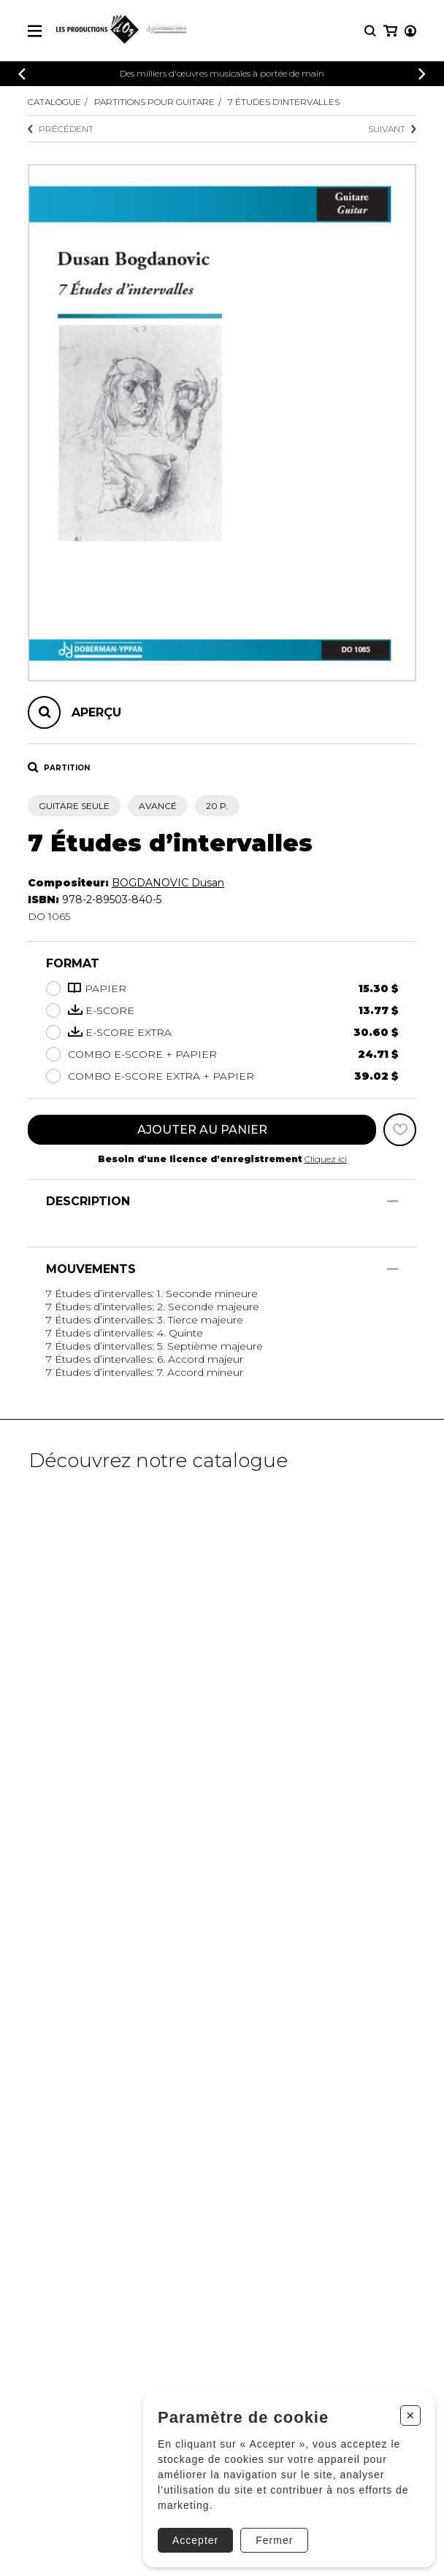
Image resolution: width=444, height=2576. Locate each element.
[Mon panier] (390, 31)
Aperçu (96, 712)
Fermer (274, 2540)
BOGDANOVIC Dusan (168, 882)
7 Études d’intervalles (284, 101)
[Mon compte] (410, 31)
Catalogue (54, 101)
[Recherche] (370, 31)
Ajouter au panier (202, 1130)
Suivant (392, 128)
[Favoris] (399, 1129)
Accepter (195, 2540)
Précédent (60, 128)
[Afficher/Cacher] (392, 1201)
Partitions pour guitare (154, 101)
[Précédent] (22, 74)
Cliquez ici (326, 1158)
